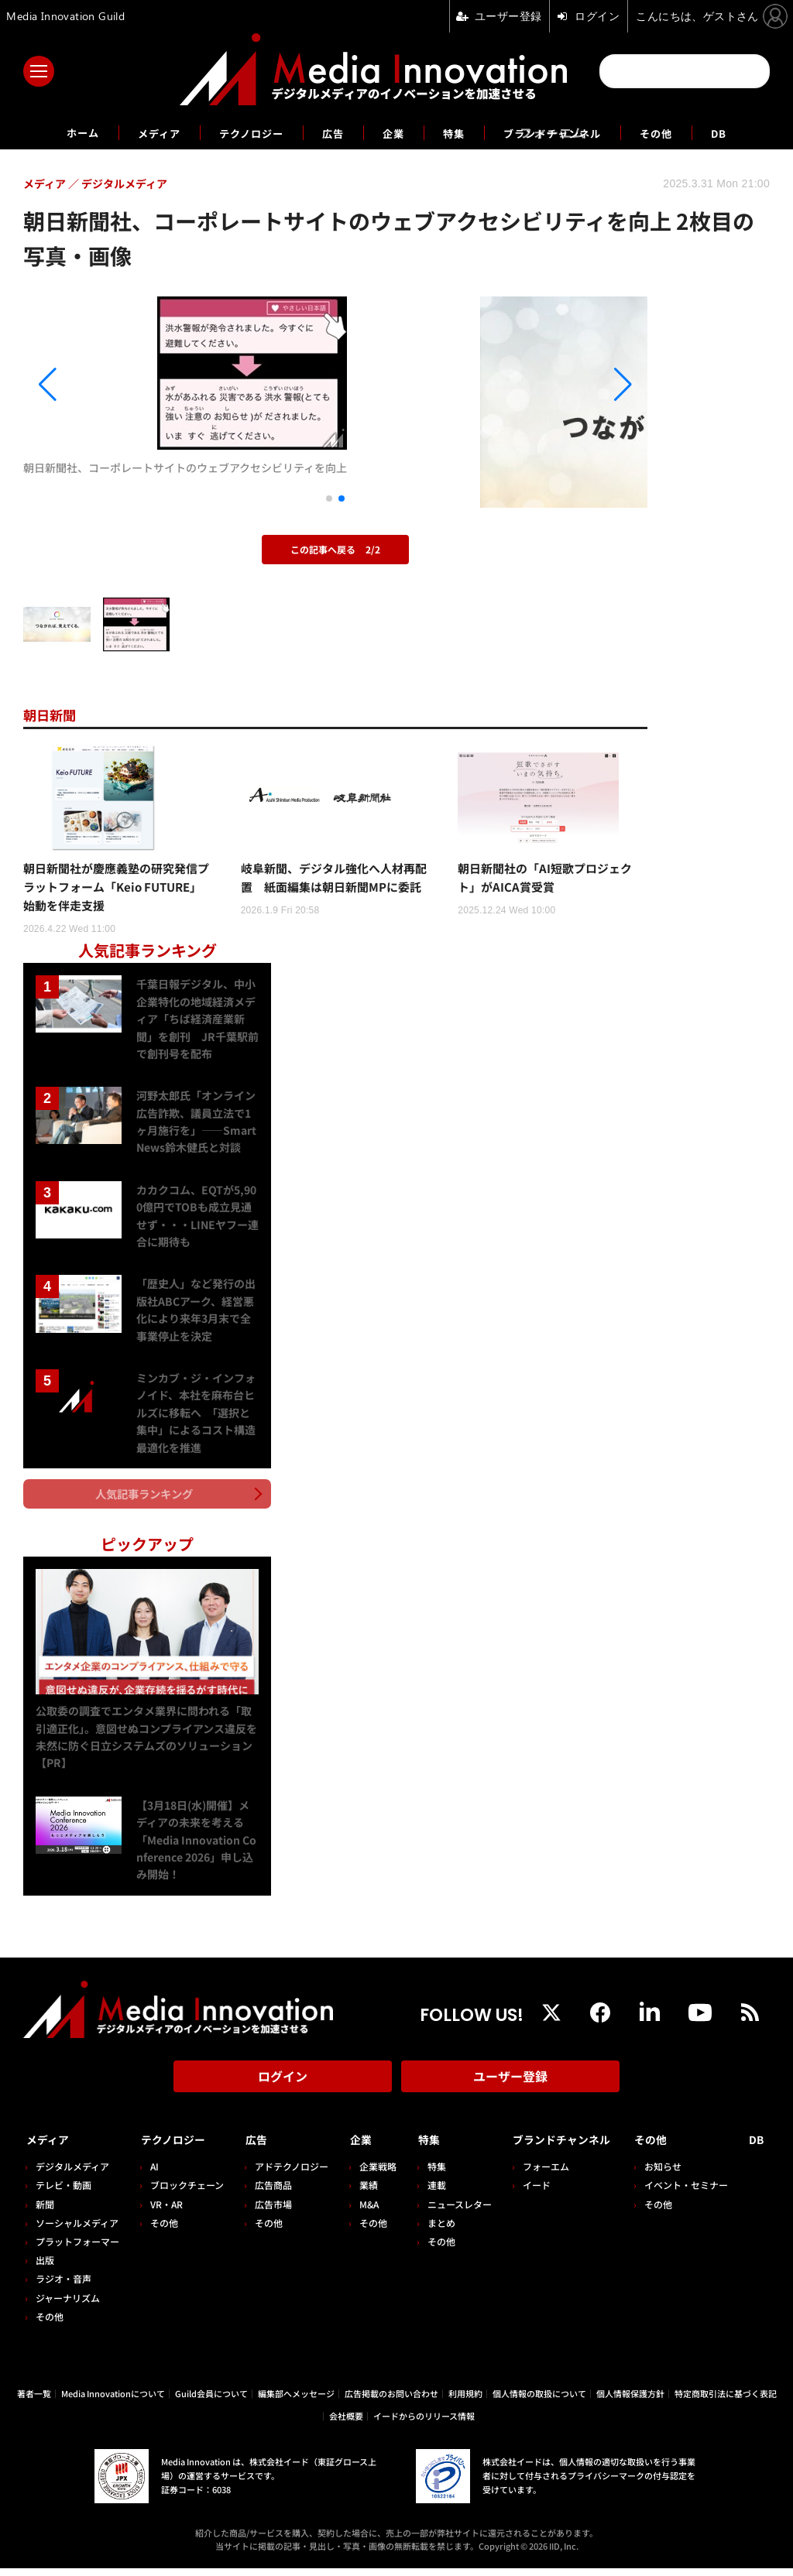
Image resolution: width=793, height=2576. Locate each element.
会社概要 (346, 2423)
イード (523, 2192)
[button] (117, 385)
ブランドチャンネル (569, 132)
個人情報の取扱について (539, 2401)
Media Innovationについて (113, 2401)
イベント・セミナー (692, 2192)
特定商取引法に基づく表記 (726, 2401)
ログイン (282, 2090)
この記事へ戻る (335, 549)
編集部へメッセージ (296, 2401)
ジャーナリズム (68, 2304)
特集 (458, 132)
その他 (687, 132)
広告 (328, 132)
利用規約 (465, 2401)
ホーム (49, 132)
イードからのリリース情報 (424, 2423)
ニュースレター (449, 2211)
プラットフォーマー (77, 2248)
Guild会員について (211, 2401)
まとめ (431, 2229)
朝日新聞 (54, 714)
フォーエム (532, 2173)
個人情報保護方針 (630, 2401)
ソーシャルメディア (77, 2229)
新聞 (45, 2211)
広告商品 (268, 2192)
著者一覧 (34, 2401)
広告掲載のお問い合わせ (391, 2401)
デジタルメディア (72, 2173)
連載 (426, 2192)
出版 (45, 2267)
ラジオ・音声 (63, 2286)
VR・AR (164, 2211)
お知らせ (669, 2173)
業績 (361, 2192)
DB (755, 132)
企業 (393, 132)
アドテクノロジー (286, 2173)
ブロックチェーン (184, 2192)
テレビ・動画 (63, 2192)
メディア (134, 132)
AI (152, 2173)
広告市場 (268, 2211)
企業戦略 (370, 2173)
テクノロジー (237, 132)
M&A (361, 2211)
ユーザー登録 (510, 2090)
